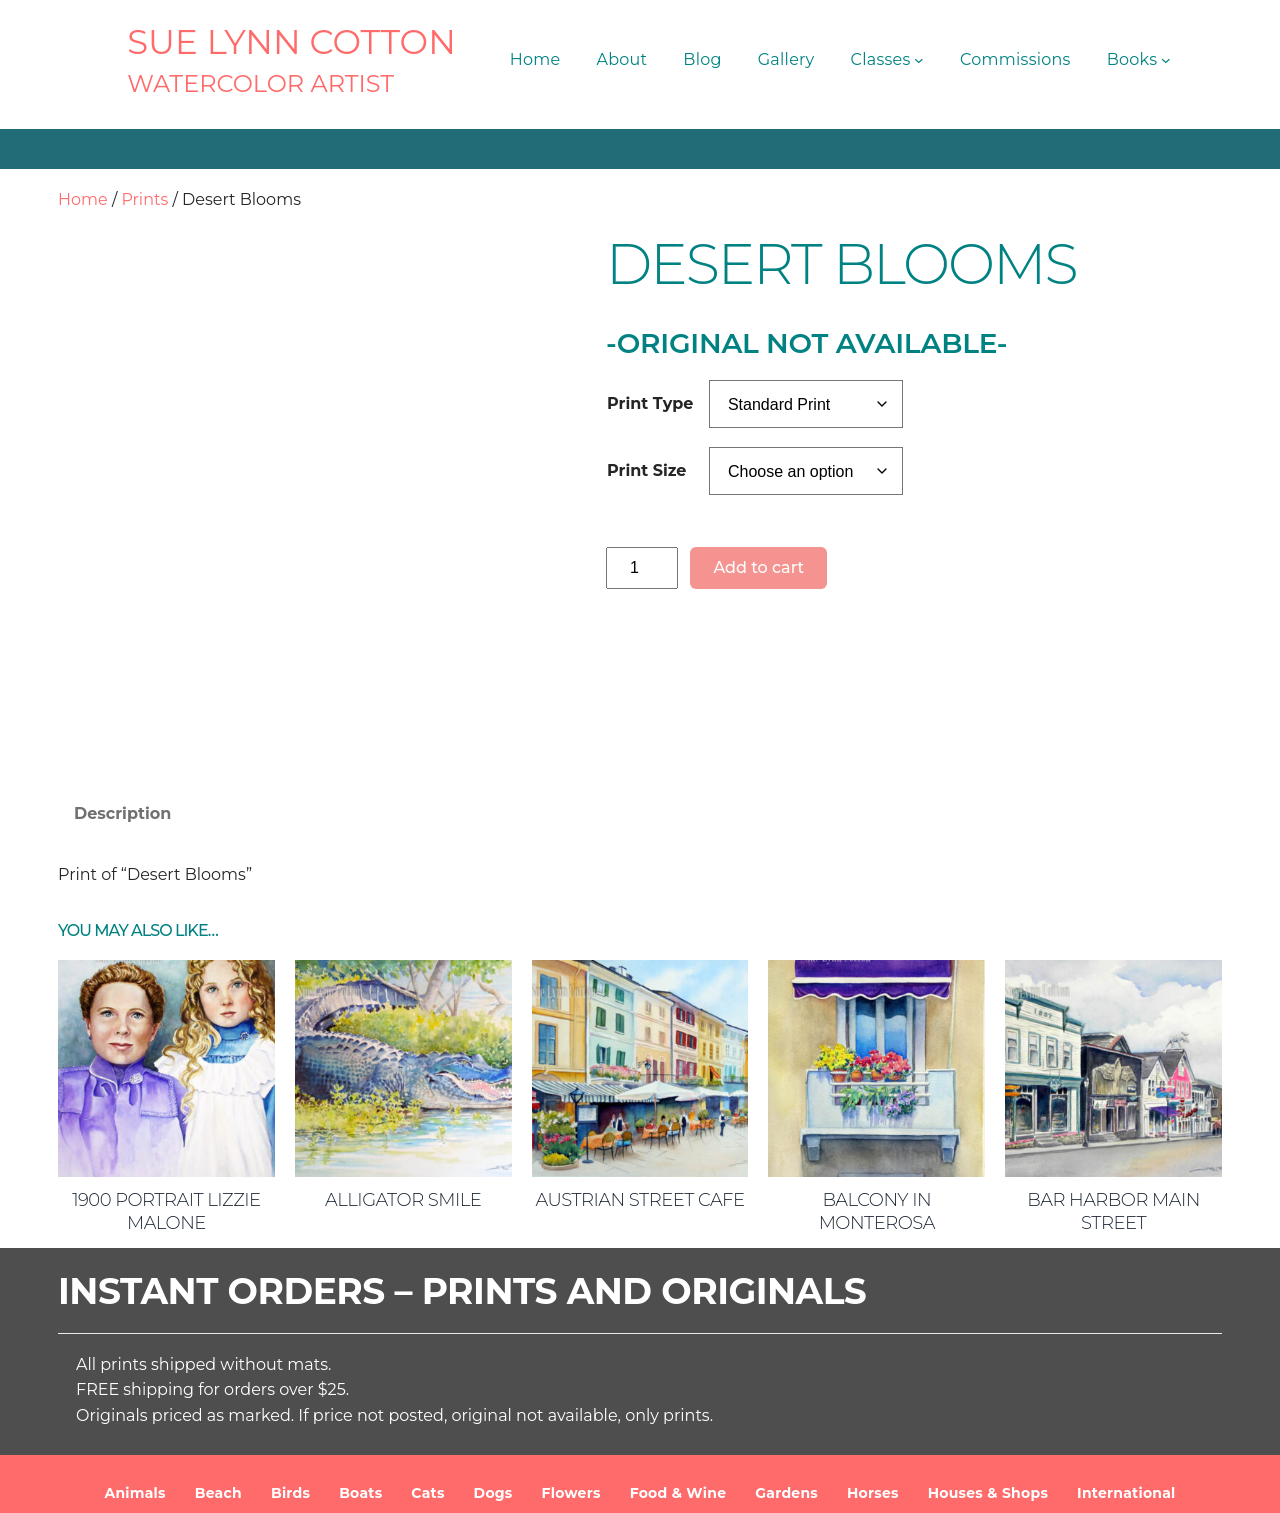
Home (83, 199)
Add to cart (758, 567)
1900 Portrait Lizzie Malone (166, 1077)
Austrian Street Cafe (639, 1066)
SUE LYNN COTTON (291, 42)
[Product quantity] (642, 567)
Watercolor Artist (260, 83)
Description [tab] (122, 679)
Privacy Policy (987, 1482)
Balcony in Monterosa (877, 1077)
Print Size (646, 470)
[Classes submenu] (919, 60)
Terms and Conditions (842, 1482)
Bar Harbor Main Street (1113, 1077)
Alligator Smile (403, 1066)
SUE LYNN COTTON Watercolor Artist (449, 1482)
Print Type (650, 403)
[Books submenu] (1166, 60)
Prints (144, 199)
